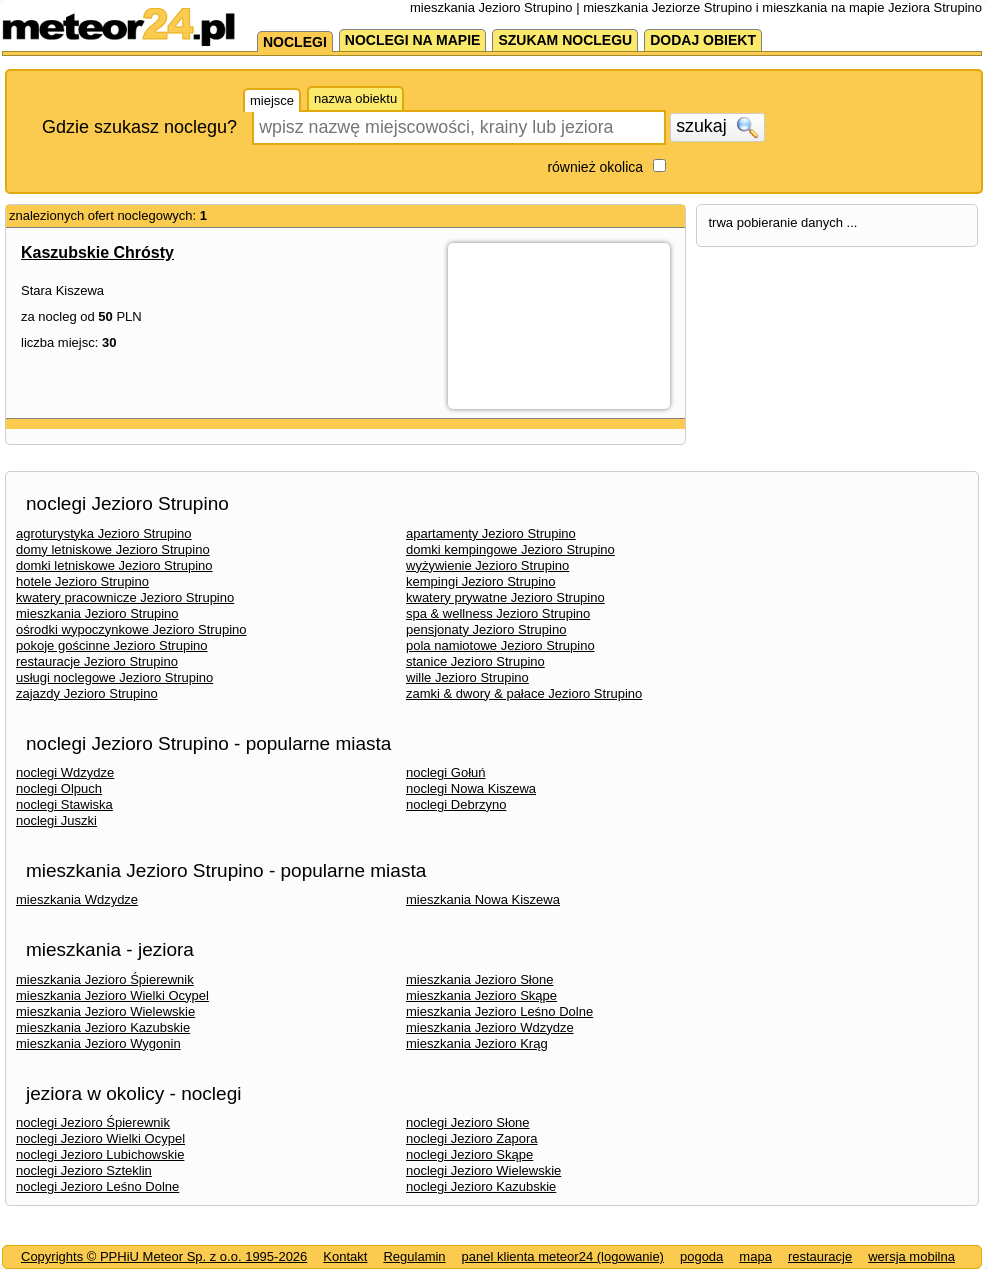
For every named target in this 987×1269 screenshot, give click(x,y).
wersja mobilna (911, 1256)
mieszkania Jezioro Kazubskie (103, 1027)
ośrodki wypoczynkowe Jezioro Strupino (131, 629)
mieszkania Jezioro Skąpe (481, 995)
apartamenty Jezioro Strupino (491, 533)
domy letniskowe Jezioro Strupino (113, 549)
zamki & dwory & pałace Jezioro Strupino (524, 693)
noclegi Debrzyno (456, 804)
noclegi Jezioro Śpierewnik (93, 1122)
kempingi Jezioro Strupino (481, 581)
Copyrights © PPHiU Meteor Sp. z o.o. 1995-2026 (164, 1256)
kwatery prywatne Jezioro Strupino (505, 597)
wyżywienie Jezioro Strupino (487, 565)
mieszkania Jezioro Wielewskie (105, 1011)
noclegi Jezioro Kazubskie (481, 1186)
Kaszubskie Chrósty (97, 252)
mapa (755, 1256)
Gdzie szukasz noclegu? (139, 127)
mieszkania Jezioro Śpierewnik (105, 979)
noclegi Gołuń (446, 772)
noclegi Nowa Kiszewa (471, 788)
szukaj (717, 127)
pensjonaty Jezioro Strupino (486, 629)
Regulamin (414, 1256)
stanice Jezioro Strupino (475, 661)
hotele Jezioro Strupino (82, 581)
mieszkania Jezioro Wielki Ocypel (112, 995)
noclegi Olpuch (59, 788)
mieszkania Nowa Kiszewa (483, 899)
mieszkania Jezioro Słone (479, 979)
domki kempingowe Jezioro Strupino (510, 549)
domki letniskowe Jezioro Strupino (114, 565)
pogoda (701, 1256)
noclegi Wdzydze (65, 772)
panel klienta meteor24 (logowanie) (563, 1256)
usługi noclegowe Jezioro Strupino (114, 677)
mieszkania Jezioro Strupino (97, 613)
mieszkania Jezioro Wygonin (98, 1043)
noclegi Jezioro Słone (468, 1122)
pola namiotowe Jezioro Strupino (500, 645)
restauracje (820, 1256)
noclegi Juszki (56, 820)
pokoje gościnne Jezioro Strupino (112, 645)
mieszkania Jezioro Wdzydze (490, 1027)
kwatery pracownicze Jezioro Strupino (125, 597)
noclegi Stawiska (64, 804)
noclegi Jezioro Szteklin (84, 1170)
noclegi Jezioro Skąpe (469, 1154)
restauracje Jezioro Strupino (97, 661)
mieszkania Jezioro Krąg (477, 1043)
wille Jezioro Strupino (467, 677)
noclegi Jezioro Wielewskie (483, 1170)
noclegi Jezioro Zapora (472, 1138)
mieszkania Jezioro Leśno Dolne (499, 1011)
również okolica (595, 167)
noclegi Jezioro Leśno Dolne (97, 1186)
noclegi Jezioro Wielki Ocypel (100, 1138)
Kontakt (345, 1256)
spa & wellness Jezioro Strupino (498, 613)
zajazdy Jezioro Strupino (87, 693)
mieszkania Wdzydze (77, 899)
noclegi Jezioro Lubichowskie (100, 1154)
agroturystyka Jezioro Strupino (104, 533)
